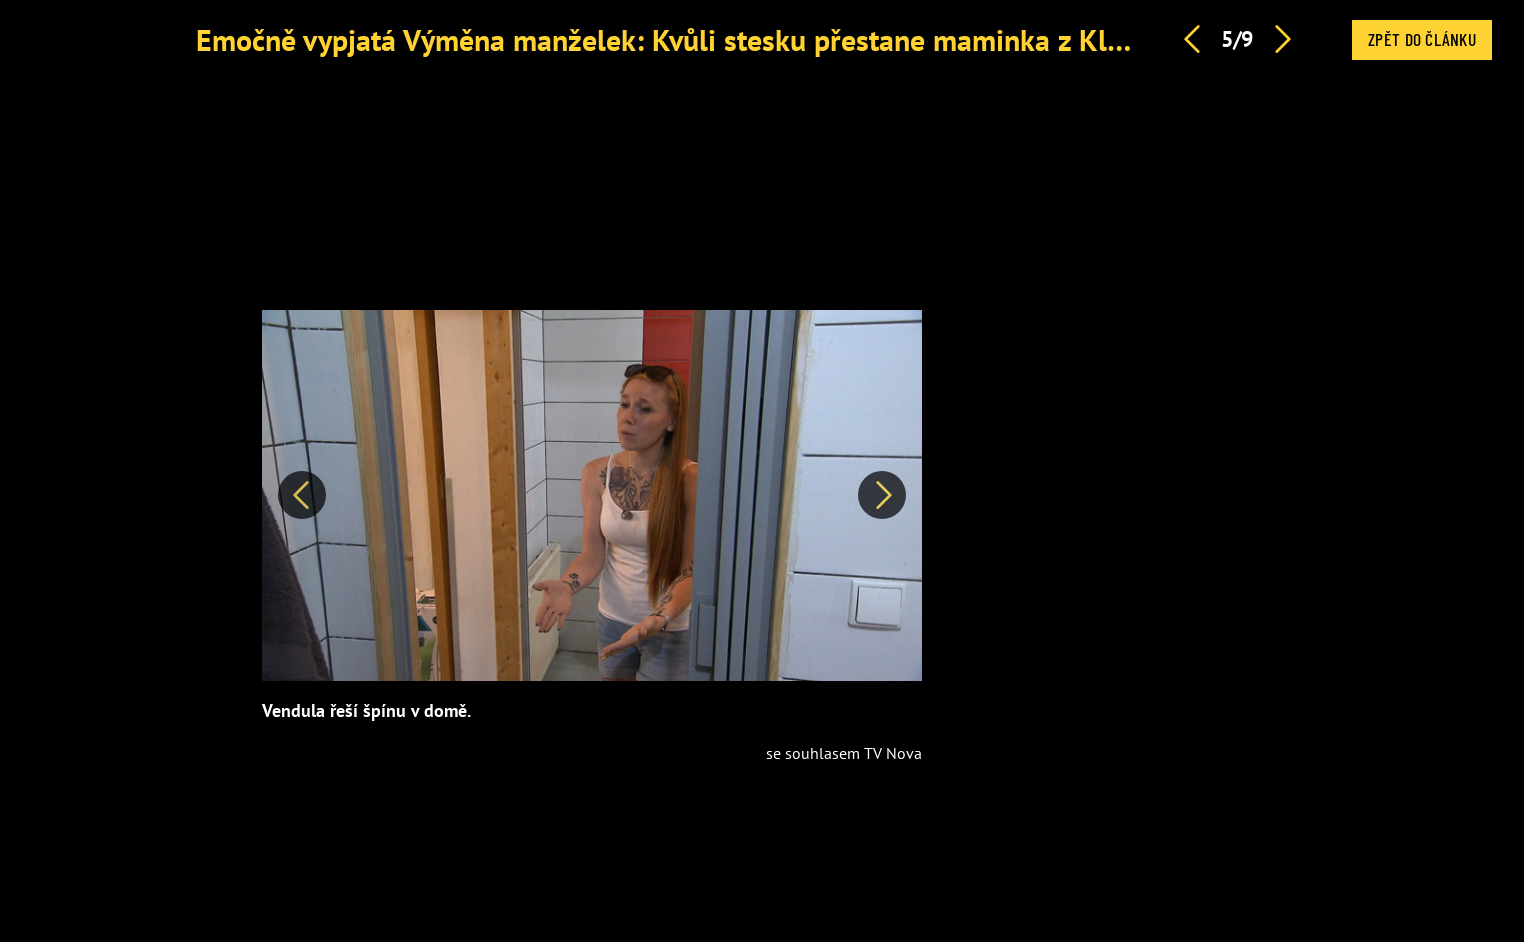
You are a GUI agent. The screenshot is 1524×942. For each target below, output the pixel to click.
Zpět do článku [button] (1422, 39)
